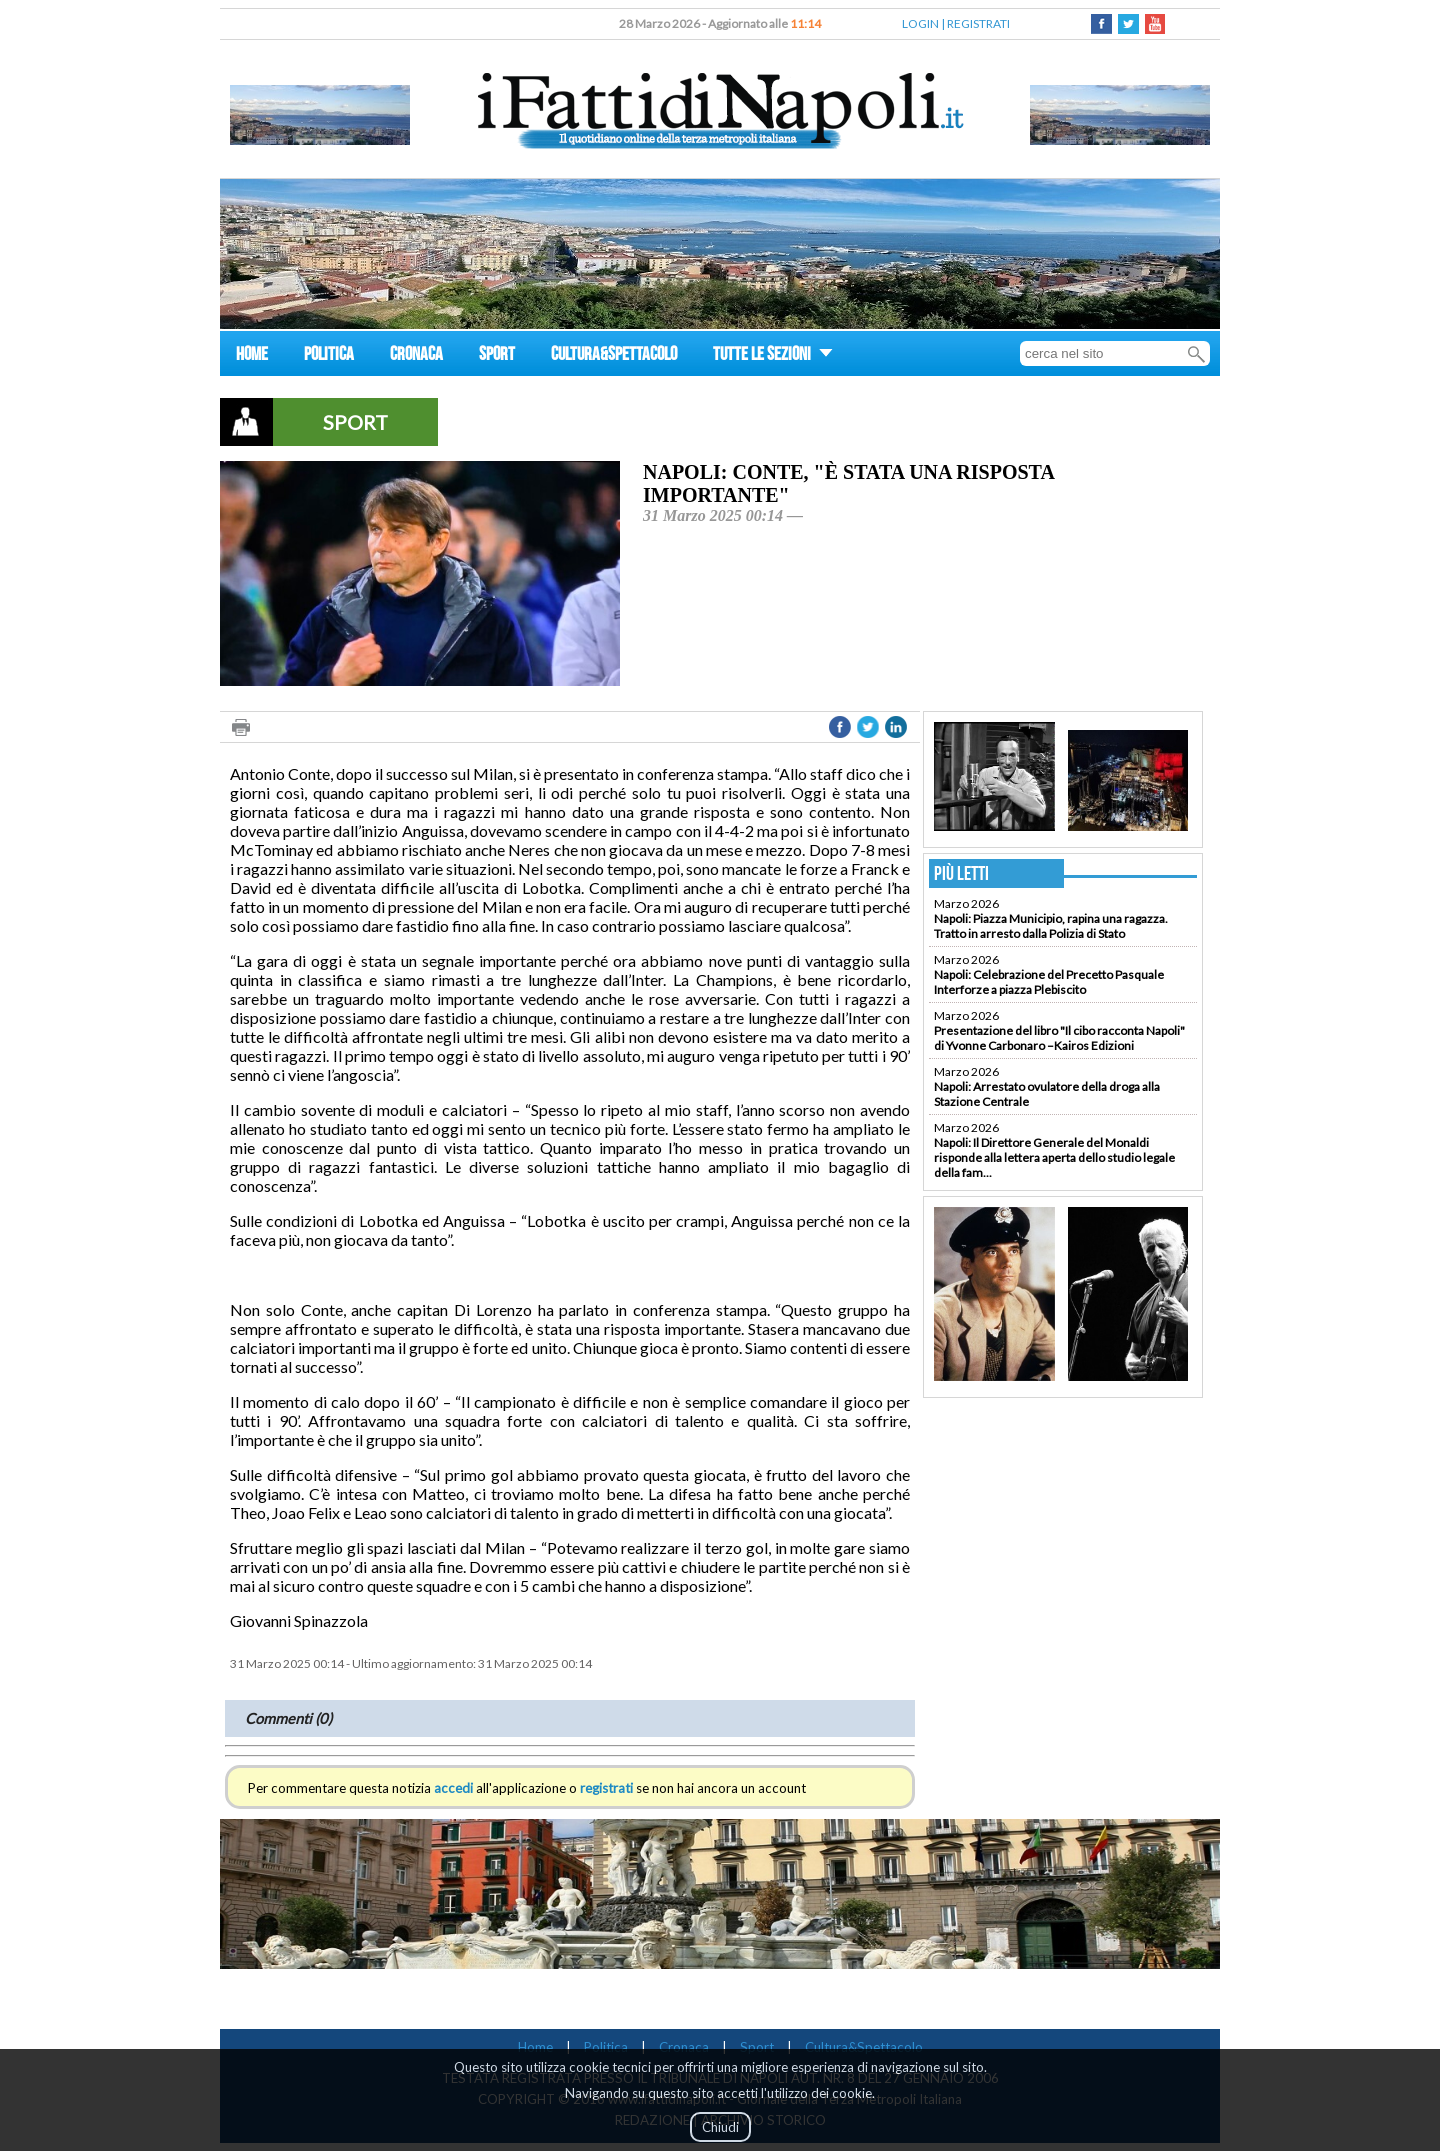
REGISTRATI (978, 23)
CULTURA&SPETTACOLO (614, 356)
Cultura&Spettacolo (864, 2047)
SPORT (497, 356)
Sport (757, 2047)
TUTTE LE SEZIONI (773, 356)
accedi (453, 1788)
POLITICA (329, 356)
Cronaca (684, 2047)
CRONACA (416, 356)
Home (535, 2047)
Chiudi (720, 2127)
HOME (252, 356)
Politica (606, 2047)
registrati (606, 1788)
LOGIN (920, 23)
